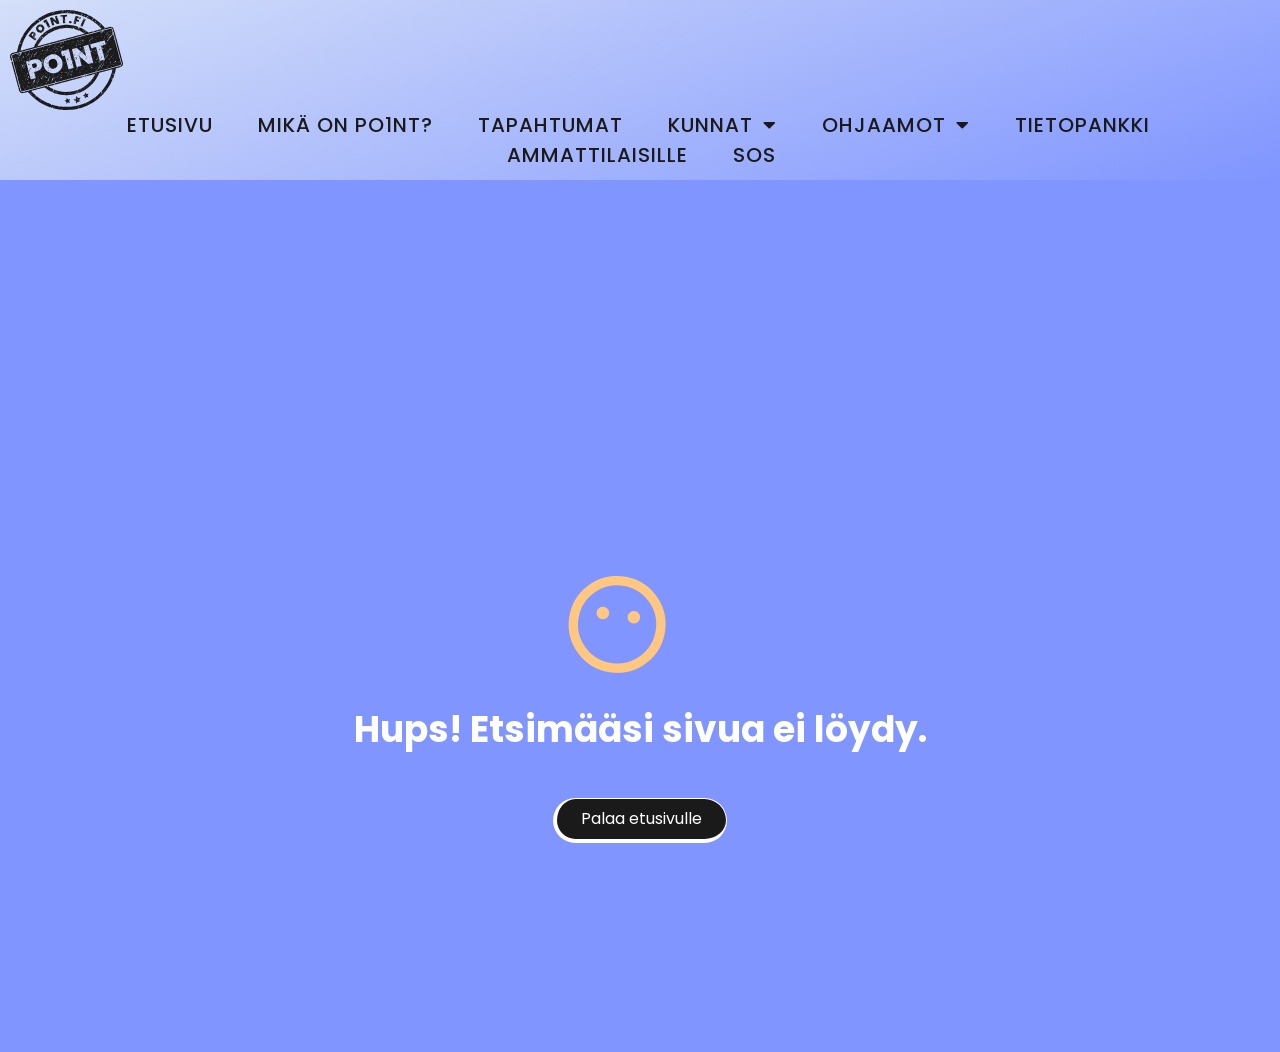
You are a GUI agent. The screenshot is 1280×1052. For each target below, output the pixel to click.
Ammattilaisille (597, 155)
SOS (754, 155)
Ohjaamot (896, 125)
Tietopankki (1082, 125)
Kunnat (722, 125)
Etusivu (170, 125)
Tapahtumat (550, 125)
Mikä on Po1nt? (345, 125)
